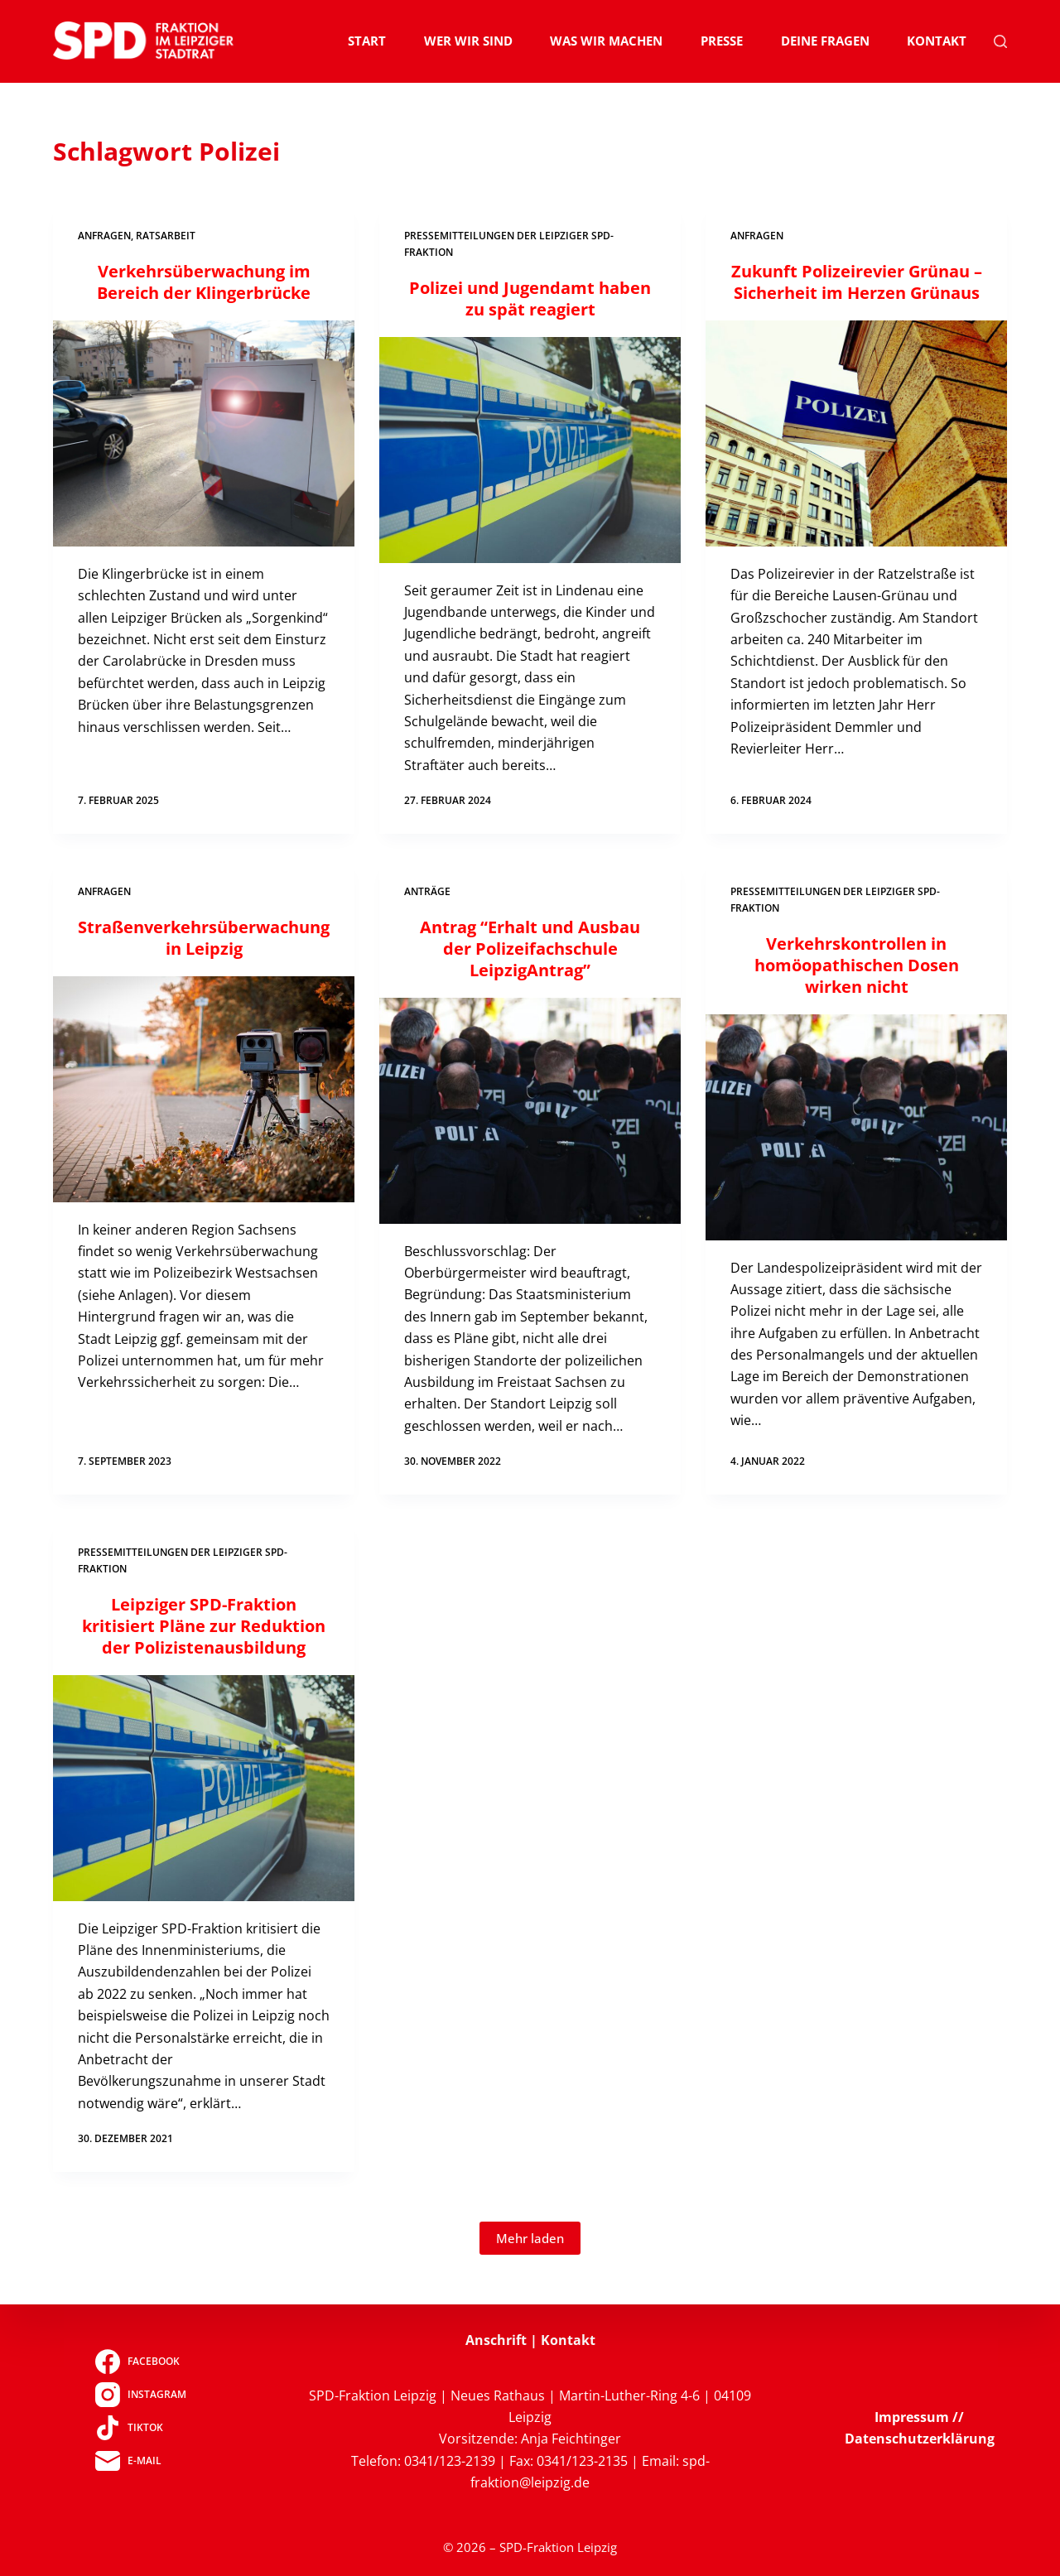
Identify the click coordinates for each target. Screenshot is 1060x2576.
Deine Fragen (825, 40)
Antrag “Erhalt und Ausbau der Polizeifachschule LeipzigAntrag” (530, 948)
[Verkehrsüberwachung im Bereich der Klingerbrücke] (203, 433)
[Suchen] (1000, 41)
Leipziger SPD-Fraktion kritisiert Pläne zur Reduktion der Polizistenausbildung (203, 1626)
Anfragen (104, 236)
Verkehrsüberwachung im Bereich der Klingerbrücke (204, 282)
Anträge (427, 891)
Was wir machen (606, 40)
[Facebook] (140, 2361)
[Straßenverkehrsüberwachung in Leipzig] (203, 1089)
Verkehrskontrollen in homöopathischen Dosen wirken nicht (856, 965)
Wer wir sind (468, 40)
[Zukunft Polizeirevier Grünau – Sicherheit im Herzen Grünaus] (856, 433)
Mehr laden (530, 2238)
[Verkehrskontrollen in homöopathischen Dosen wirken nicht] (856, 1127)
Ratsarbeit (165, 236)
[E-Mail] (140, 2460)
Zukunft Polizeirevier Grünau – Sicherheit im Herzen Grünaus (856, 282)
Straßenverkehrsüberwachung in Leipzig (204, 938)
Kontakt (936, 40)
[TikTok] (140, 2427)
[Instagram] (140, 2394)
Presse (722, 40)
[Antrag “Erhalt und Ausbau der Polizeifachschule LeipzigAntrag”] (530, 1111)
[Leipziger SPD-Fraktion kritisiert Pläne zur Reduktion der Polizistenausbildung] (203, 1788)
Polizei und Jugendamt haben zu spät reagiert (530, 298)
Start (367, 40)
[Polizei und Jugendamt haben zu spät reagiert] (530, 450)
